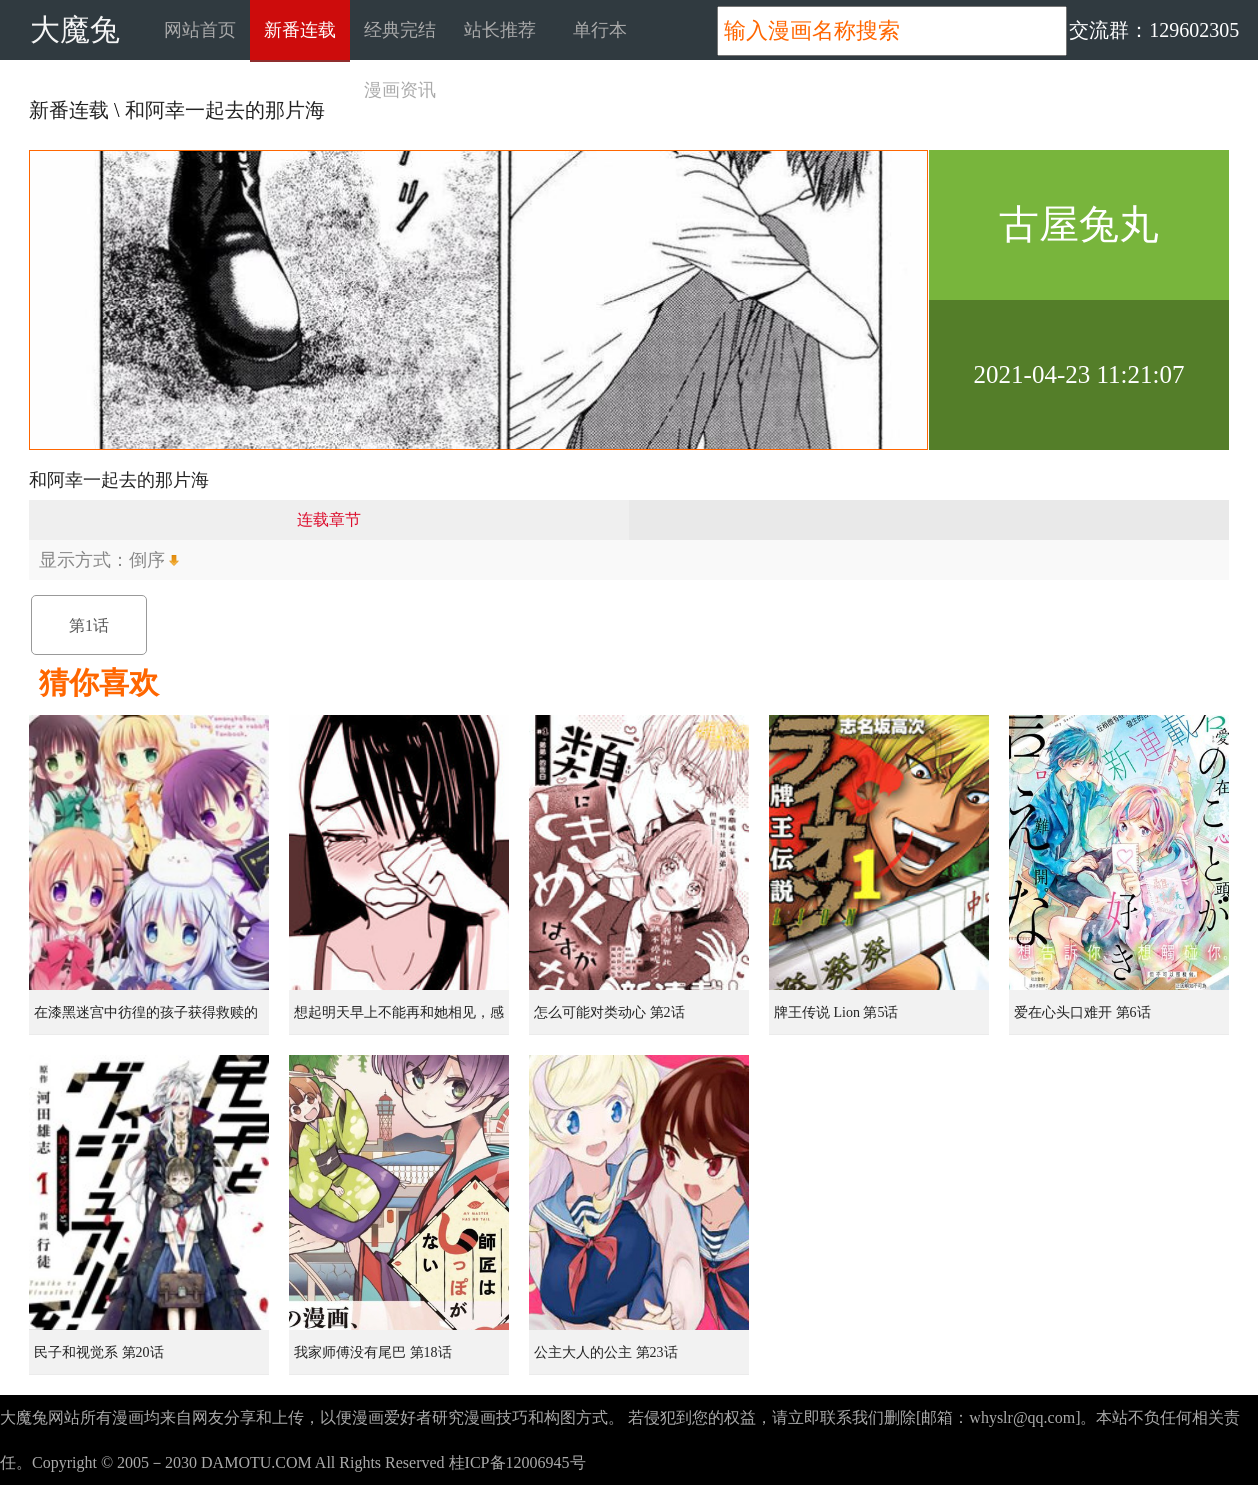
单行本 (600, 30)
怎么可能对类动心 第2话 (609, 1012)
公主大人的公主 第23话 (606, 1352)
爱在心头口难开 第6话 (1082, 1012)
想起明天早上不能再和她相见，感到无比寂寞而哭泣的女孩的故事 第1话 (401, 1020)
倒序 (147, 560)
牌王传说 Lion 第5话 (836, 1012)
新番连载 (300, 30)
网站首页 (200, 30)
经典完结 (400, 30)
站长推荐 (500, 30)
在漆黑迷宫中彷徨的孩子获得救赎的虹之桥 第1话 (146, 1020)
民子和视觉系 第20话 (99, 1352)
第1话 (89, 625)
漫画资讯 (400, 90)
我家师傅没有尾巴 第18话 (373, 1352)
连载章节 (329, 519)
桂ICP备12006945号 (517, 1462)
